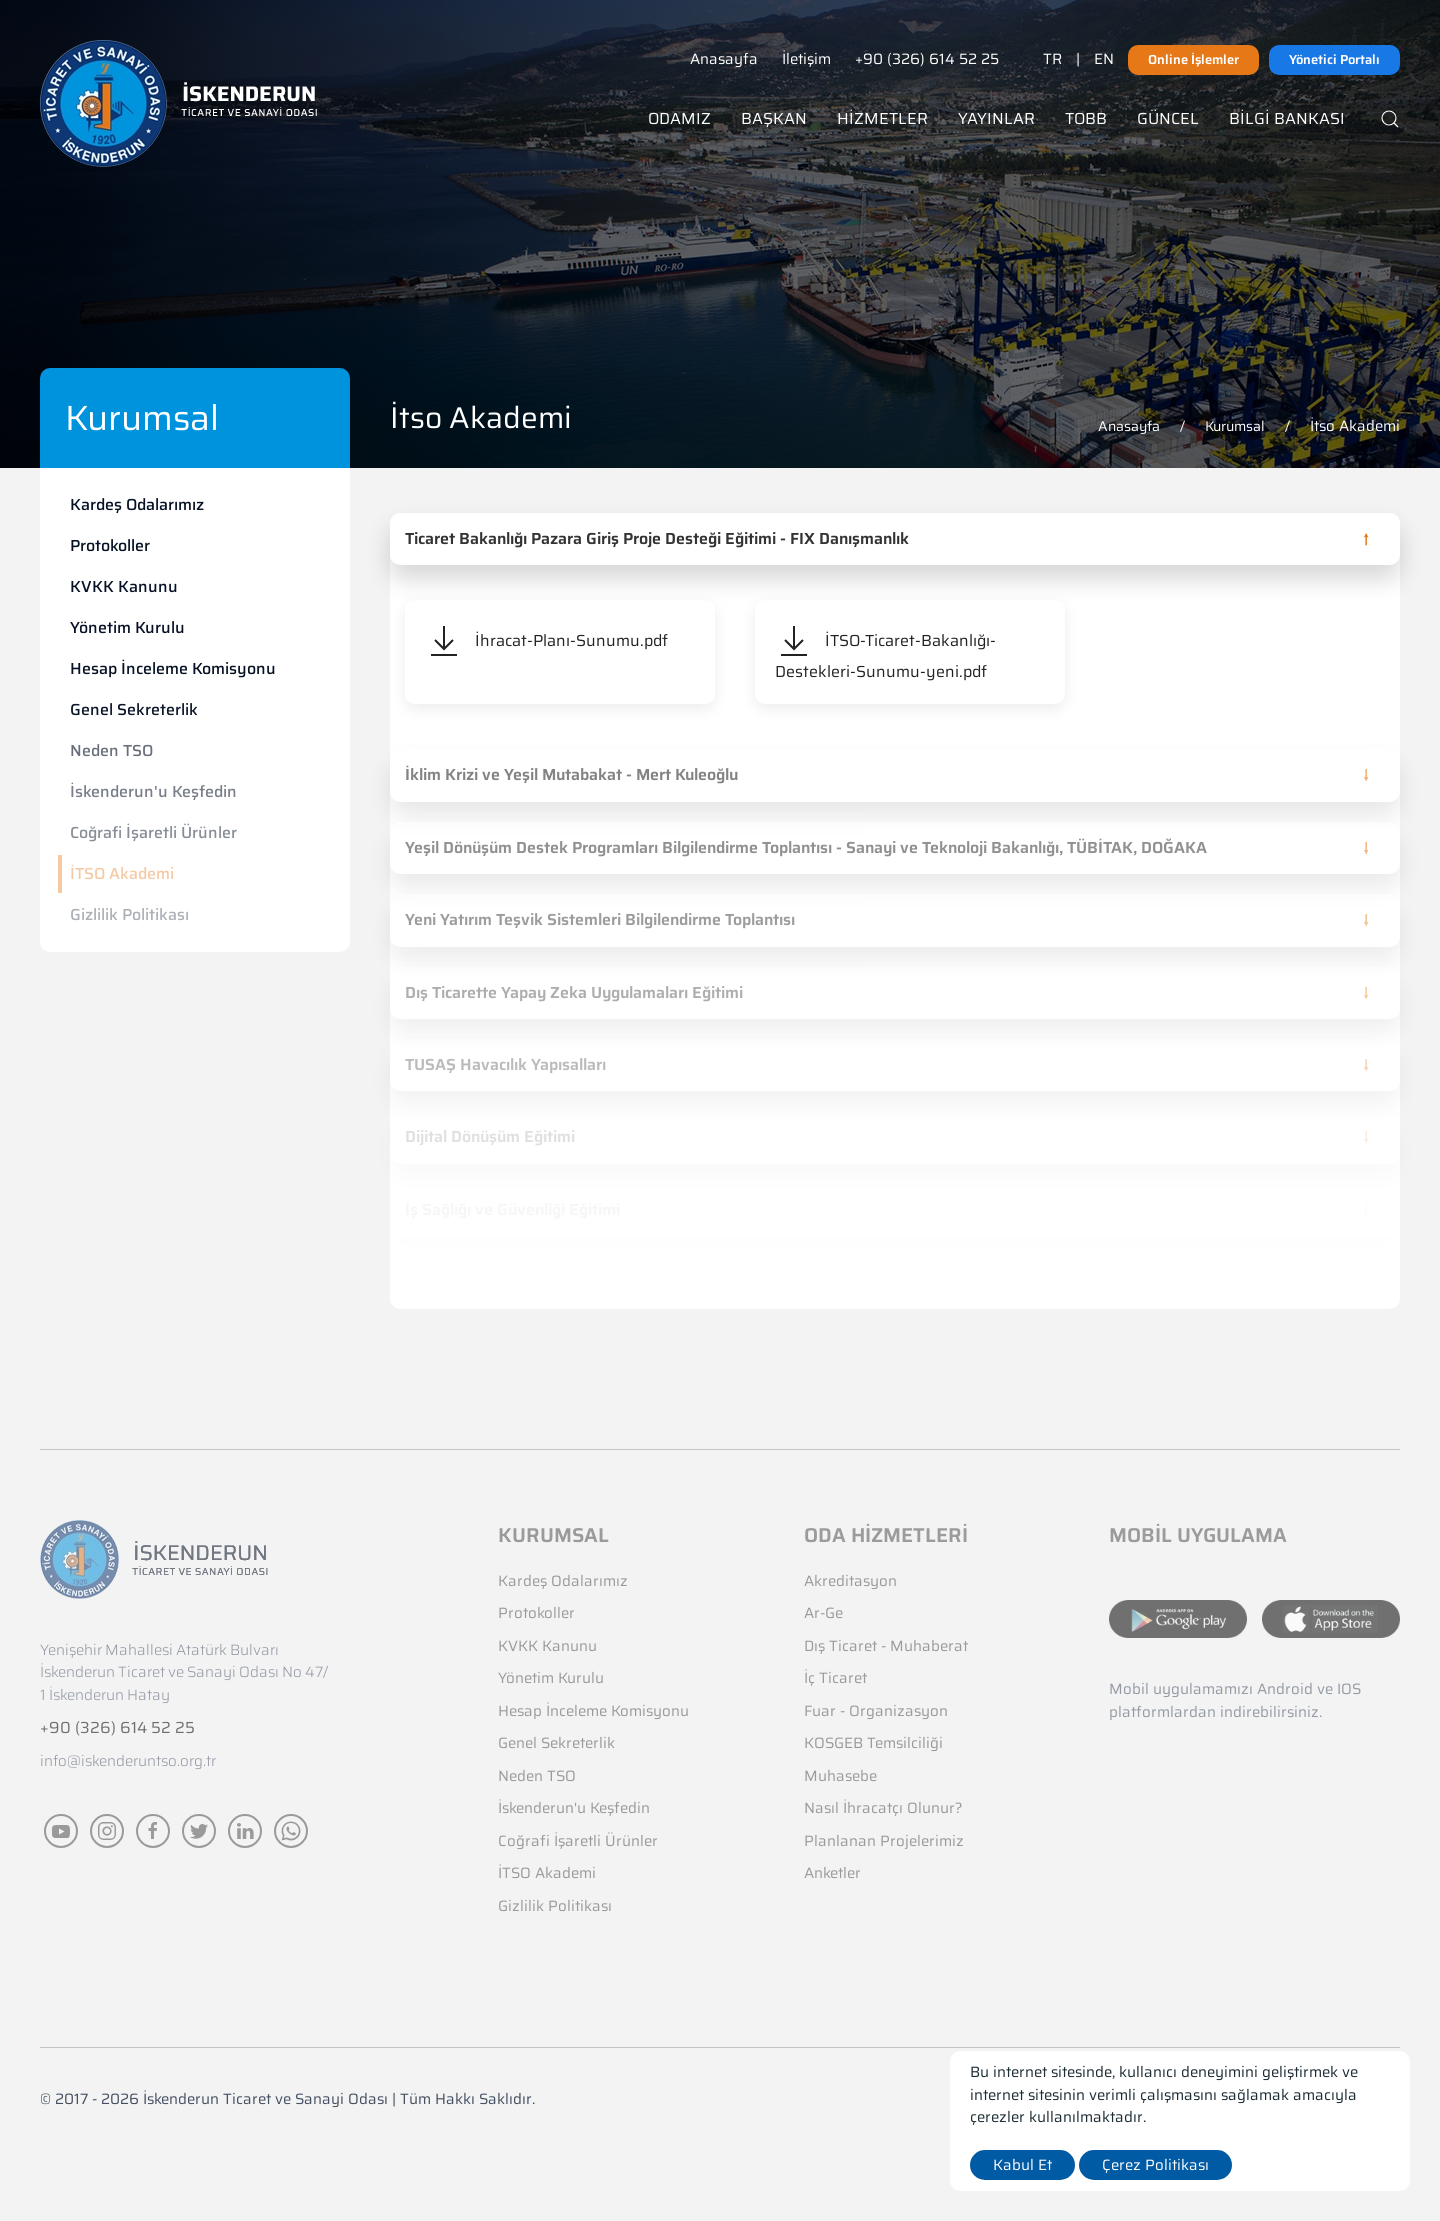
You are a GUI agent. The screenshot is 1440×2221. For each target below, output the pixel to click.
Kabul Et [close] (1022, 2165)
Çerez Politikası (1155, 2165)
